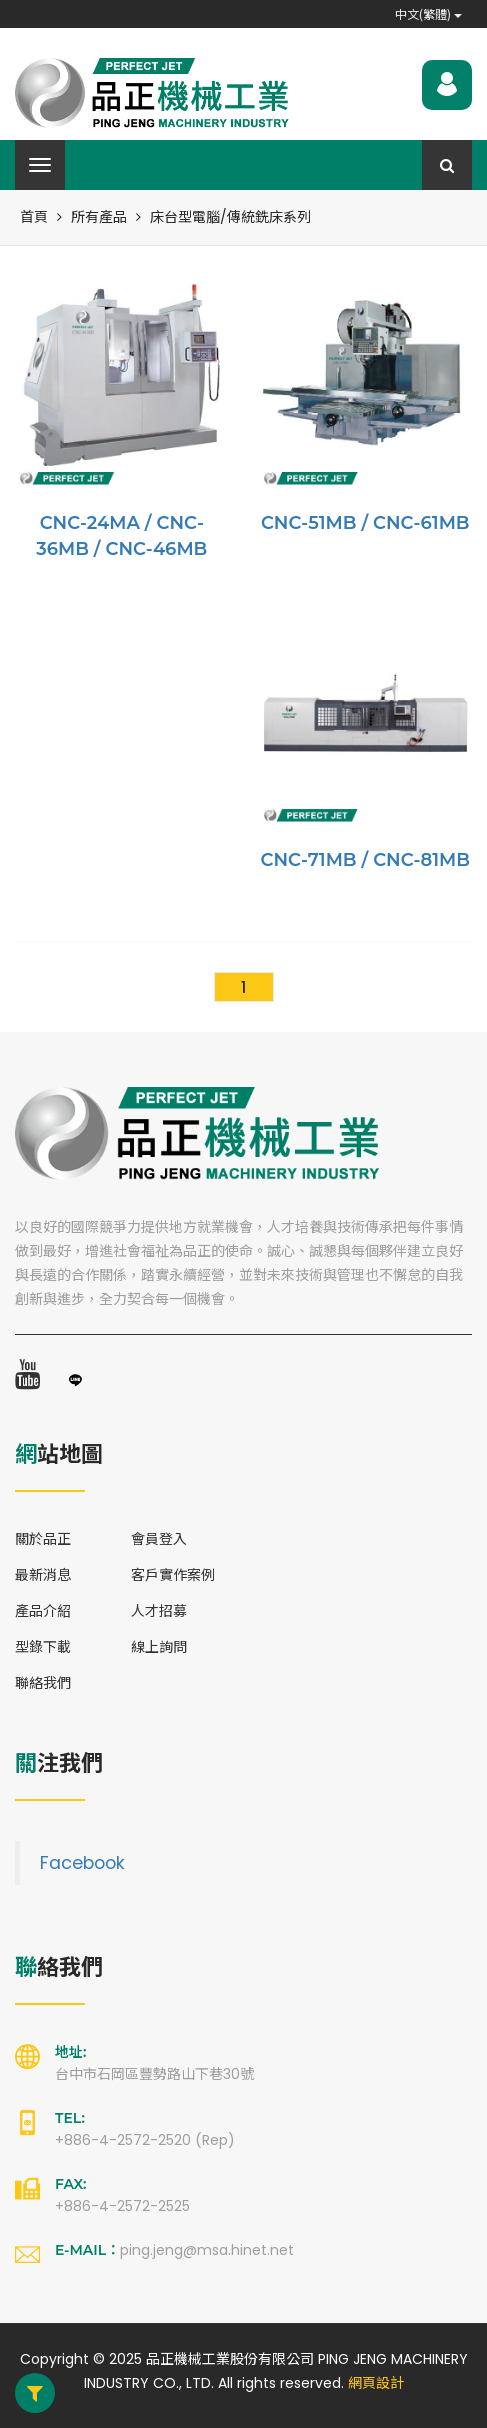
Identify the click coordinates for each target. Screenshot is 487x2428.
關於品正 (43, 1539)
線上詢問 (159, 1647)
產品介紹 (43, 1611)
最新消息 (43, 1575)
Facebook (82, 1863)
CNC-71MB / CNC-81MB (365, 860)
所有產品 (99, 217)
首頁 (34, 217)
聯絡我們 (43, 1683)
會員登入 (159, 1539)
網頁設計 (376, 2383)
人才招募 (159, 1611)
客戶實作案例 (173, 1575)
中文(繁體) (428, 13)
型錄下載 (43, 1647)
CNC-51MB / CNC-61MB (365, 523)
